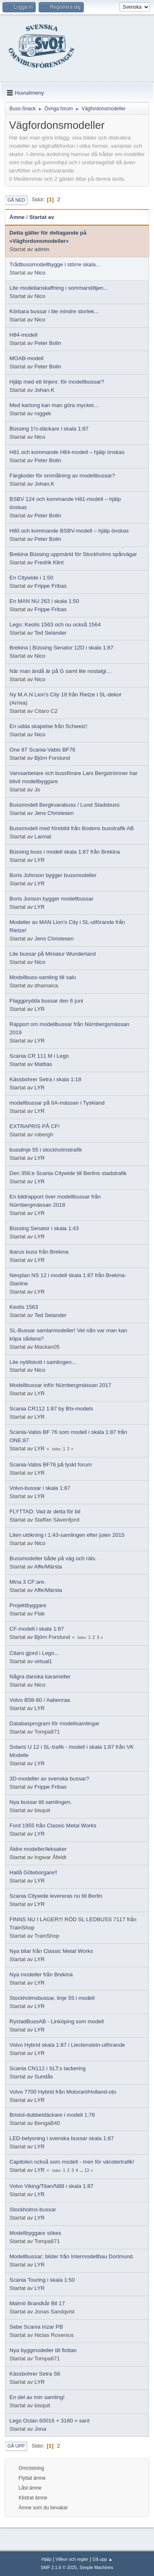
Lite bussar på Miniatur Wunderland (52, 954)
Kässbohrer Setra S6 (34, 2374)
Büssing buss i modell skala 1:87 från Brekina (64, 852)
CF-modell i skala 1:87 (36, 1629)
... (82, 2170)
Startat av (41, 217)
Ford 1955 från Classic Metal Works (53, 1825)
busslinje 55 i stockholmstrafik (45, 1150)
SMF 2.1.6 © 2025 (59, 2567)
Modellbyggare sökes (35, 2233)
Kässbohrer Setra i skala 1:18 (45, 1079)
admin (41, 249)
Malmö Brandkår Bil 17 (37, 2303)
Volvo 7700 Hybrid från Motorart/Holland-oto (62, 2092)
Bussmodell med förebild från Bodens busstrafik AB (71, 828)
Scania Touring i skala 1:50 (42, 2280)
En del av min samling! (36, 2397)
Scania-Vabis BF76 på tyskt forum (50, 1464)
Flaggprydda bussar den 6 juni (46, 1001)
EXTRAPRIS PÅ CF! (34, 1126)
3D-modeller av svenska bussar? (49, 1779)
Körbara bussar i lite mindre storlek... (54, 311)
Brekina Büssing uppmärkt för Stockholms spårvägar (73, 554)
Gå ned (16, 200)
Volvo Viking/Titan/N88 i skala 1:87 (51, 2186)
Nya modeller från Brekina (41, 1974)
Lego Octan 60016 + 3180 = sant (49, 2421)
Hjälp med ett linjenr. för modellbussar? (56, 382)
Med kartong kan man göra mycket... (53, 405)
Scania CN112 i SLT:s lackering (47, 2068)
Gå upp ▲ (102, 2559)
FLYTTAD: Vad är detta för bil (44, 1511)
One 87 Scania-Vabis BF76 (42, 750)
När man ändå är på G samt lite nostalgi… (60, 671)
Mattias (43, 1064)
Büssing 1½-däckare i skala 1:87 (49, 429)
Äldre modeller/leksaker (38, 1849)
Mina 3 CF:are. (27, 1582)
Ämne (17, 217)
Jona (40, 2429)
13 (87, 2170)
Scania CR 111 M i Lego (39, 1056)
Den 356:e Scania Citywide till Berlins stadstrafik (67, 1173)
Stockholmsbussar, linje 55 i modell (51, 1998)
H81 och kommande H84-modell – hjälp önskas (66, 452)
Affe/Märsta (48, 1567)
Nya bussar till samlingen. (40, 1802)
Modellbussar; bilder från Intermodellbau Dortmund (71, 2256)
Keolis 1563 (23, 1307)
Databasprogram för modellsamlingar (54, 1723)
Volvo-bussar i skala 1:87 (39, 1488)
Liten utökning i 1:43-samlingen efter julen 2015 (66, 1535)
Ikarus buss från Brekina (39, 1252)
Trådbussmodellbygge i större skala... (54, 264)
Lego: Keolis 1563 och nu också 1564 (55, 624)
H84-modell (23, 335)
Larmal (42, 836)
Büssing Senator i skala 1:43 (44, 1228)
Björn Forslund (52, 758)
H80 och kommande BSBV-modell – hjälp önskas (69, 531)
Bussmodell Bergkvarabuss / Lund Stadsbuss (64, 805)
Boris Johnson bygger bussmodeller (53, 875)
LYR (39, 860)
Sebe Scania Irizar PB (36, 2327)
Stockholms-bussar (32, 2209)
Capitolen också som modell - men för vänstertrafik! (71, 2162)
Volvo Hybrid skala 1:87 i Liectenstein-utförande (67, 2045)
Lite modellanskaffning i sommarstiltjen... (58, 288)
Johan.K (44, 390)
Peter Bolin (47, 343)
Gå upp (16, 2445)
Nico (40, 273)
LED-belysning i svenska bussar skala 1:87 (61, 2138)
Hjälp (46, 2559)
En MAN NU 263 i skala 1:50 (44, 601)
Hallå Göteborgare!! (33, 1872)
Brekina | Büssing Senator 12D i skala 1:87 (61, 648)
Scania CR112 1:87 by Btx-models (51, 1409)
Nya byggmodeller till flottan (43, 2350)
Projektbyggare (27, 1605)
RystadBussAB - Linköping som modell (56, 2021)
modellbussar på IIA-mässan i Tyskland (57, 1103)
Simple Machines (96, 2567)
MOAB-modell (26, 358)
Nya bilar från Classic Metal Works (51, 1951)
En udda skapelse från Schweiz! (48, 726)
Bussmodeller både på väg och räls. (53, 1558)
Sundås (43, 2076)
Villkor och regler (71, 2559)
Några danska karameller (40, 1676)
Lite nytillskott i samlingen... (42, 1362)
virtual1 (43, 1661)
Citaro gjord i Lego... (34, 1653)
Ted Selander (50, 633)
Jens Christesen (54, 813)
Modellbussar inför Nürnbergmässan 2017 (60, 1385)
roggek (42, 413)
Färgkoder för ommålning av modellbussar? (62, 475)
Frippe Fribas (50, 586)
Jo (37, 790)
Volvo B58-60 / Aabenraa (39, 1700)
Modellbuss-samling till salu (42, 977)
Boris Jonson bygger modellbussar (51, 899)
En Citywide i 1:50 (31, 578)
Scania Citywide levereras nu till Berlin (55, 1896)
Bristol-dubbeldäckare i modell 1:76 (52, 2115)
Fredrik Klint (49, 562)
